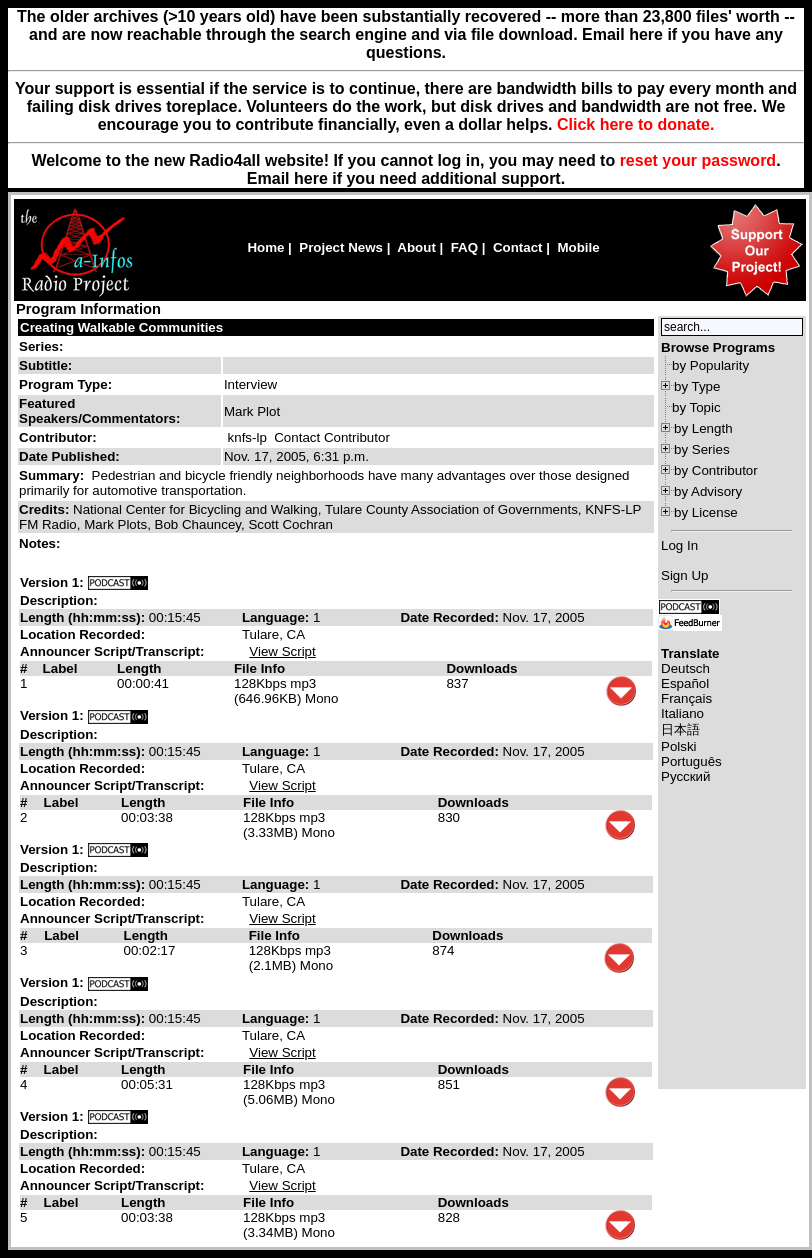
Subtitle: (45, 365)
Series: (41, 346)
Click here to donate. (635, 124)
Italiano (682, 713)
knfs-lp (247, 437)
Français (686, 698)
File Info (259, 668)
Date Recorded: (451, 617)
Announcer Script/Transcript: (112, 651)
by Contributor (716, 470)
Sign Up (684, 575)
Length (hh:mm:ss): (84, 617)
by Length (703, 428)
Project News (341, 247)
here (311, 178)
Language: (277, 617)
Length (139, 668)
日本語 (680, 729)
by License (706, 512)
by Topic (696, 407)
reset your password (698, 160)
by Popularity (710, 365)
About (416, 247)
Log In (679, 545)
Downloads (481, 668)
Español (685, 683)
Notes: (41, 543)
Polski (679, 746)
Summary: (53, 475)
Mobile (578, 247)
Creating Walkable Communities (121, 327)
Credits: (46, 509)
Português (691, 761)
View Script (282, 651)
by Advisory (708, 491)
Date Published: (69, 456)
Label (60, 668)
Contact (518, 247)
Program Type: (65, 384)
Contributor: (58, 437)
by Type (697, 386)
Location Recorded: (82, 634)
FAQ (464, 247)
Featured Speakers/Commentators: (99, 411)
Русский (685, 776)
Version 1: (52, 582)
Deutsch (685, 668)
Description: (59, 600)
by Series (702, 449)
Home (265, 247)
